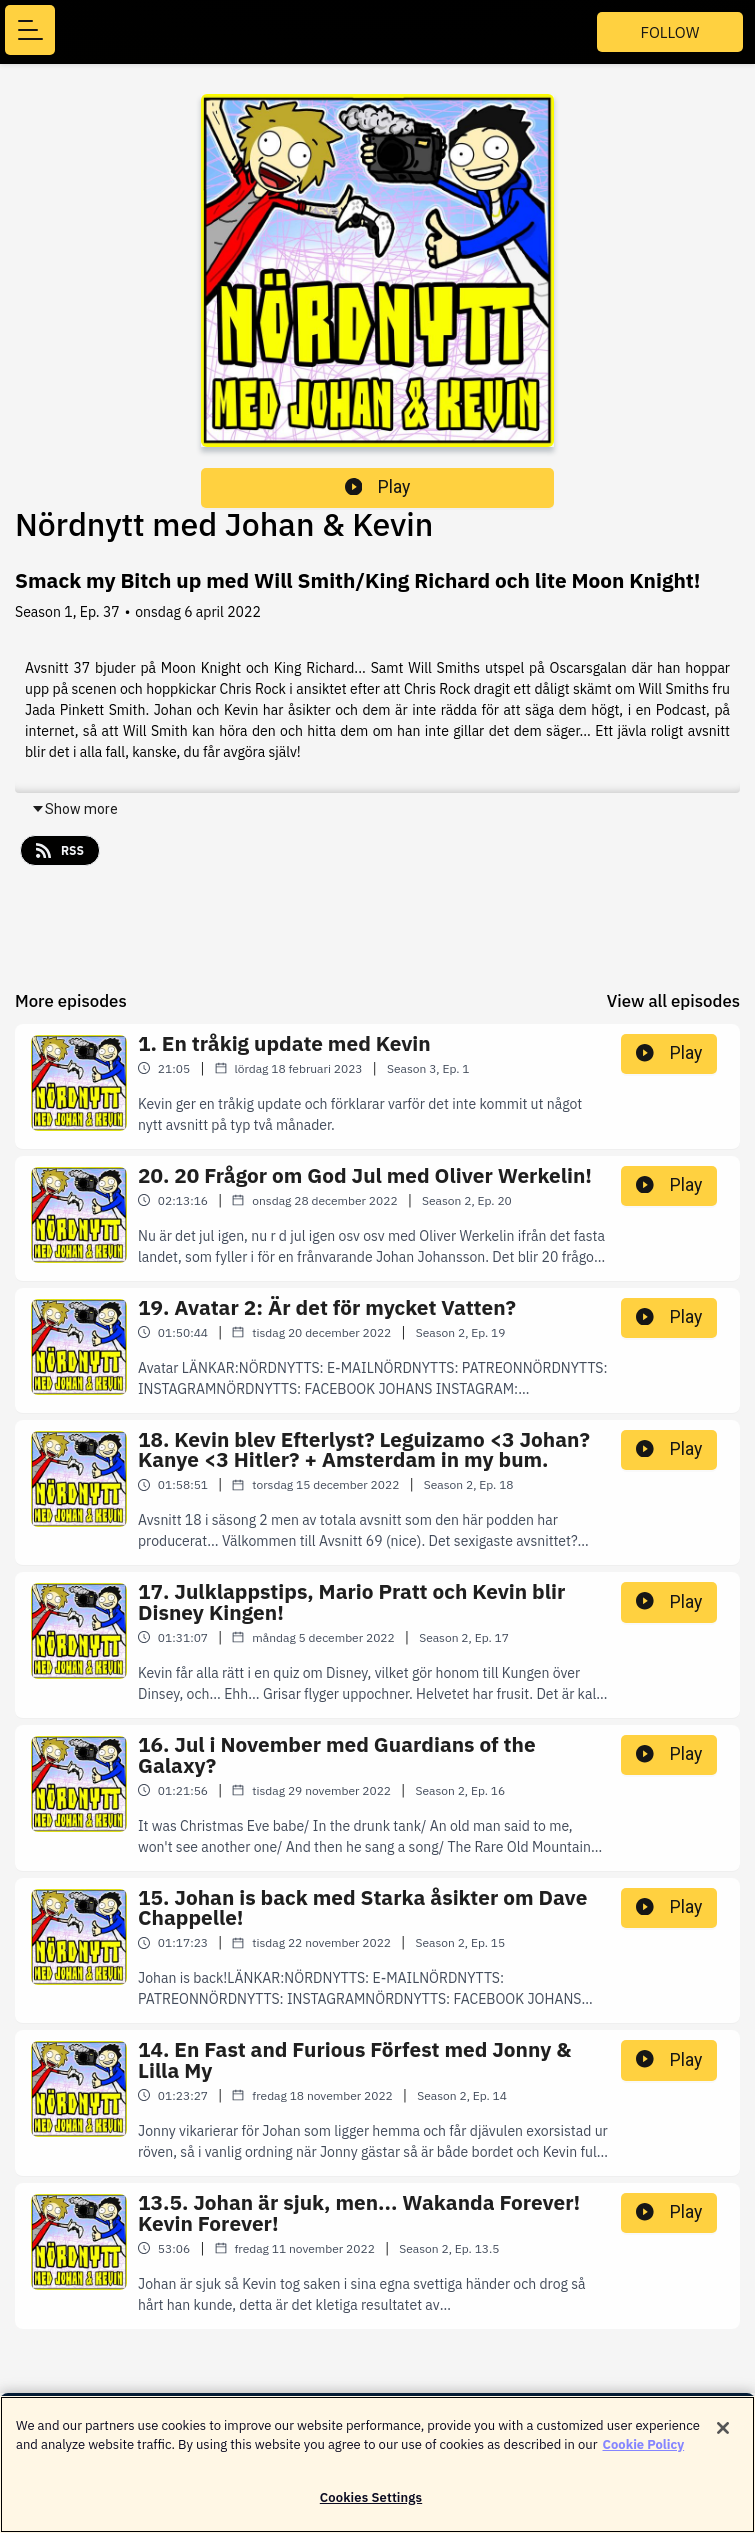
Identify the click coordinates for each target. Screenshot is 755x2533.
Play (378, 487)
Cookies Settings (371, 2507)
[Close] (723, 2438)
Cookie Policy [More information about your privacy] (644, 2454)
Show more (74, 809)
